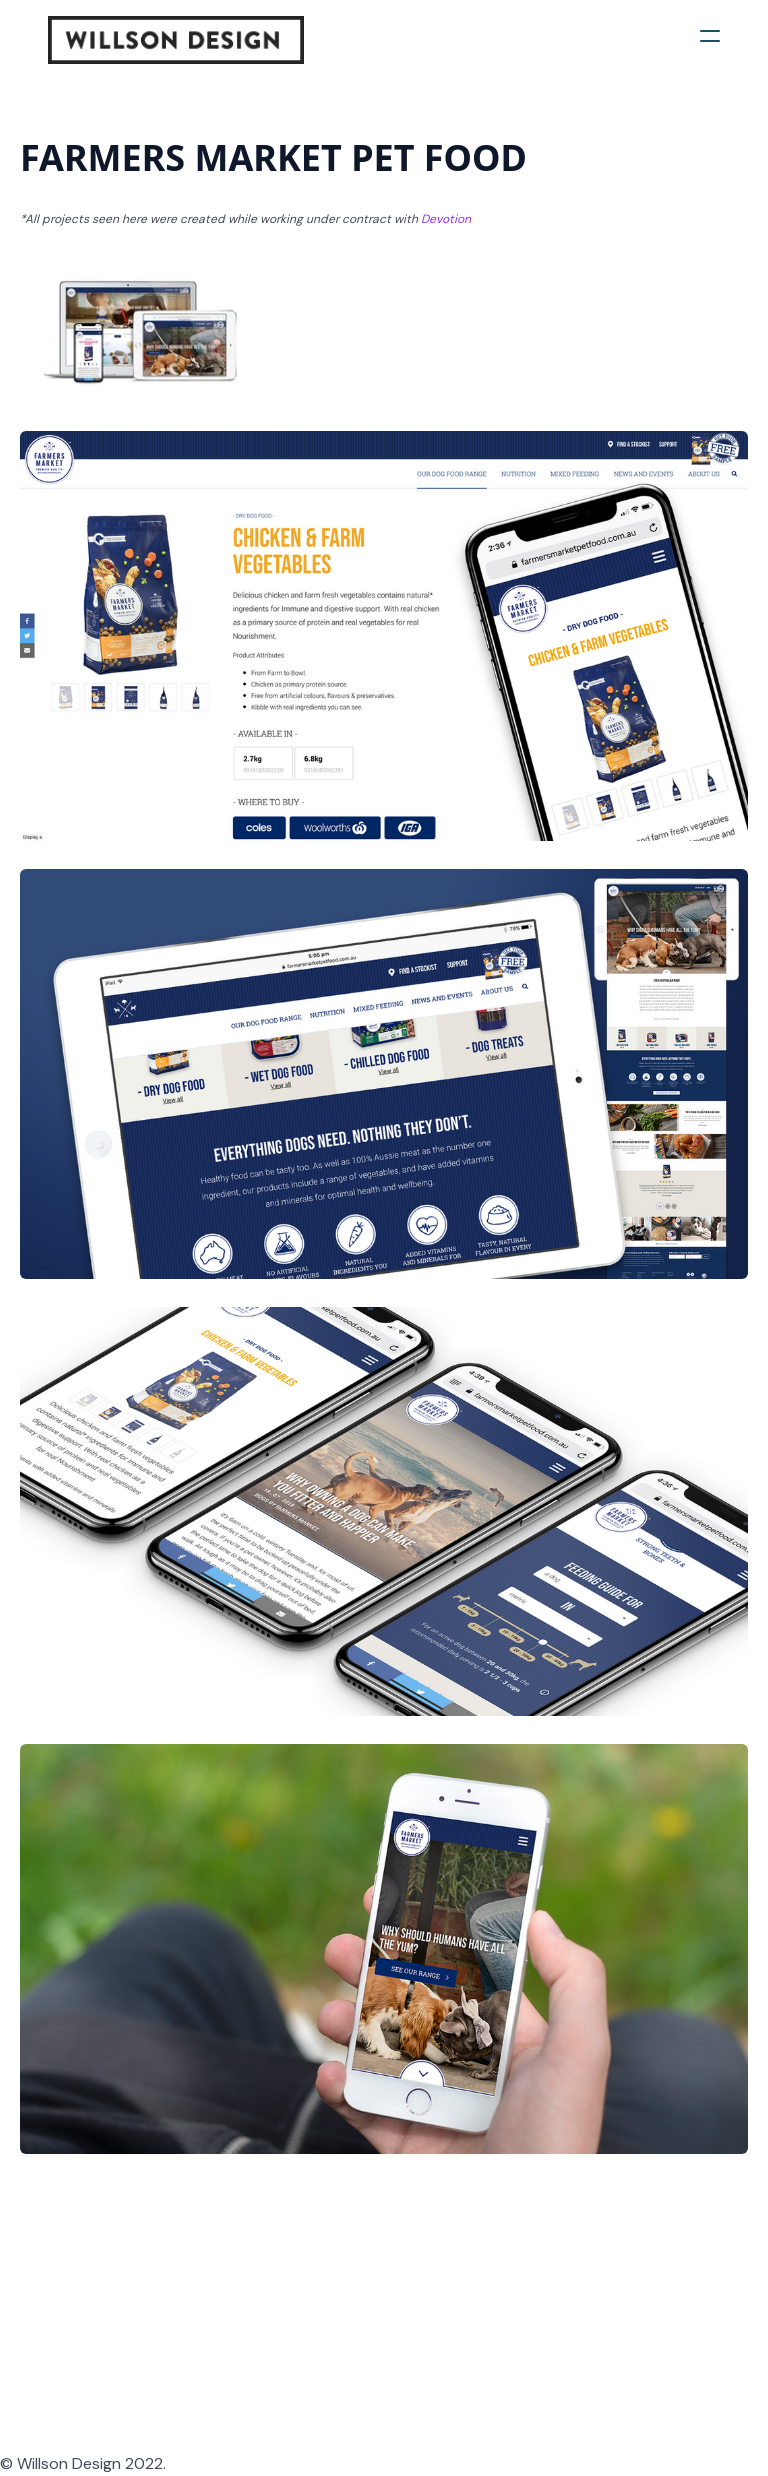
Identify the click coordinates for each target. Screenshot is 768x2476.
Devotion (446, 219)
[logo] (176, 40)
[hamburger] (710, 36)
